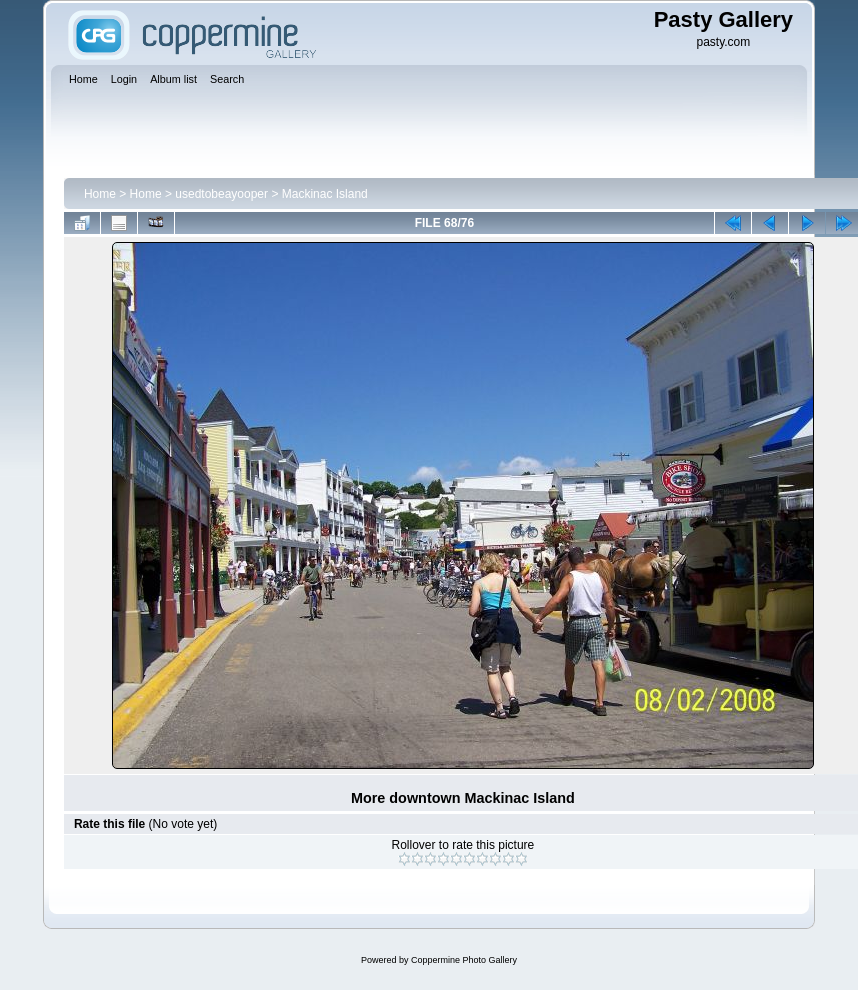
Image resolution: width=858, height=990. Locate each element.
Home (100, 194)
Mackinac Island (325, 194)
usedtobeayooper (221, 194)
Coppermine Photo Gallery (464, 960)
